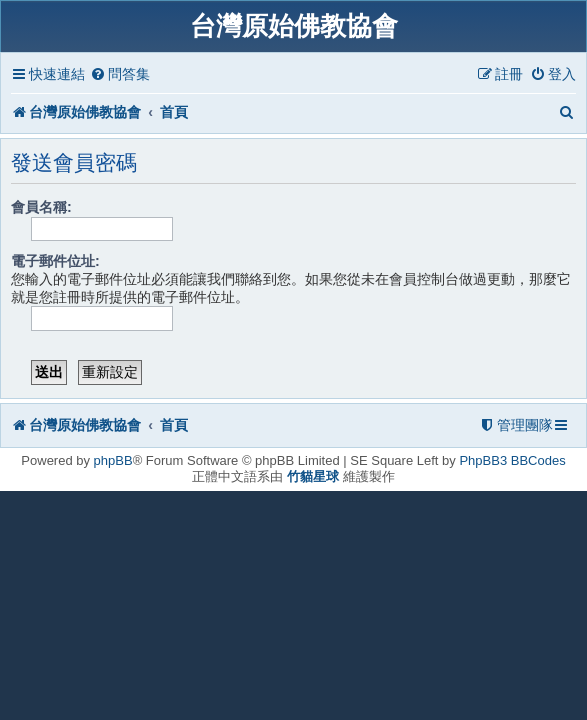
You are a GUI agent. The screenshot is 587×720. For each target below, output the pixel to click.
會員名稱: (41, 207)
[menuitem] (120, 74)
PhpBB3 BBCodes (512, 460)
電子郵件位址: (55, 261)
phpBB (113, 460)
